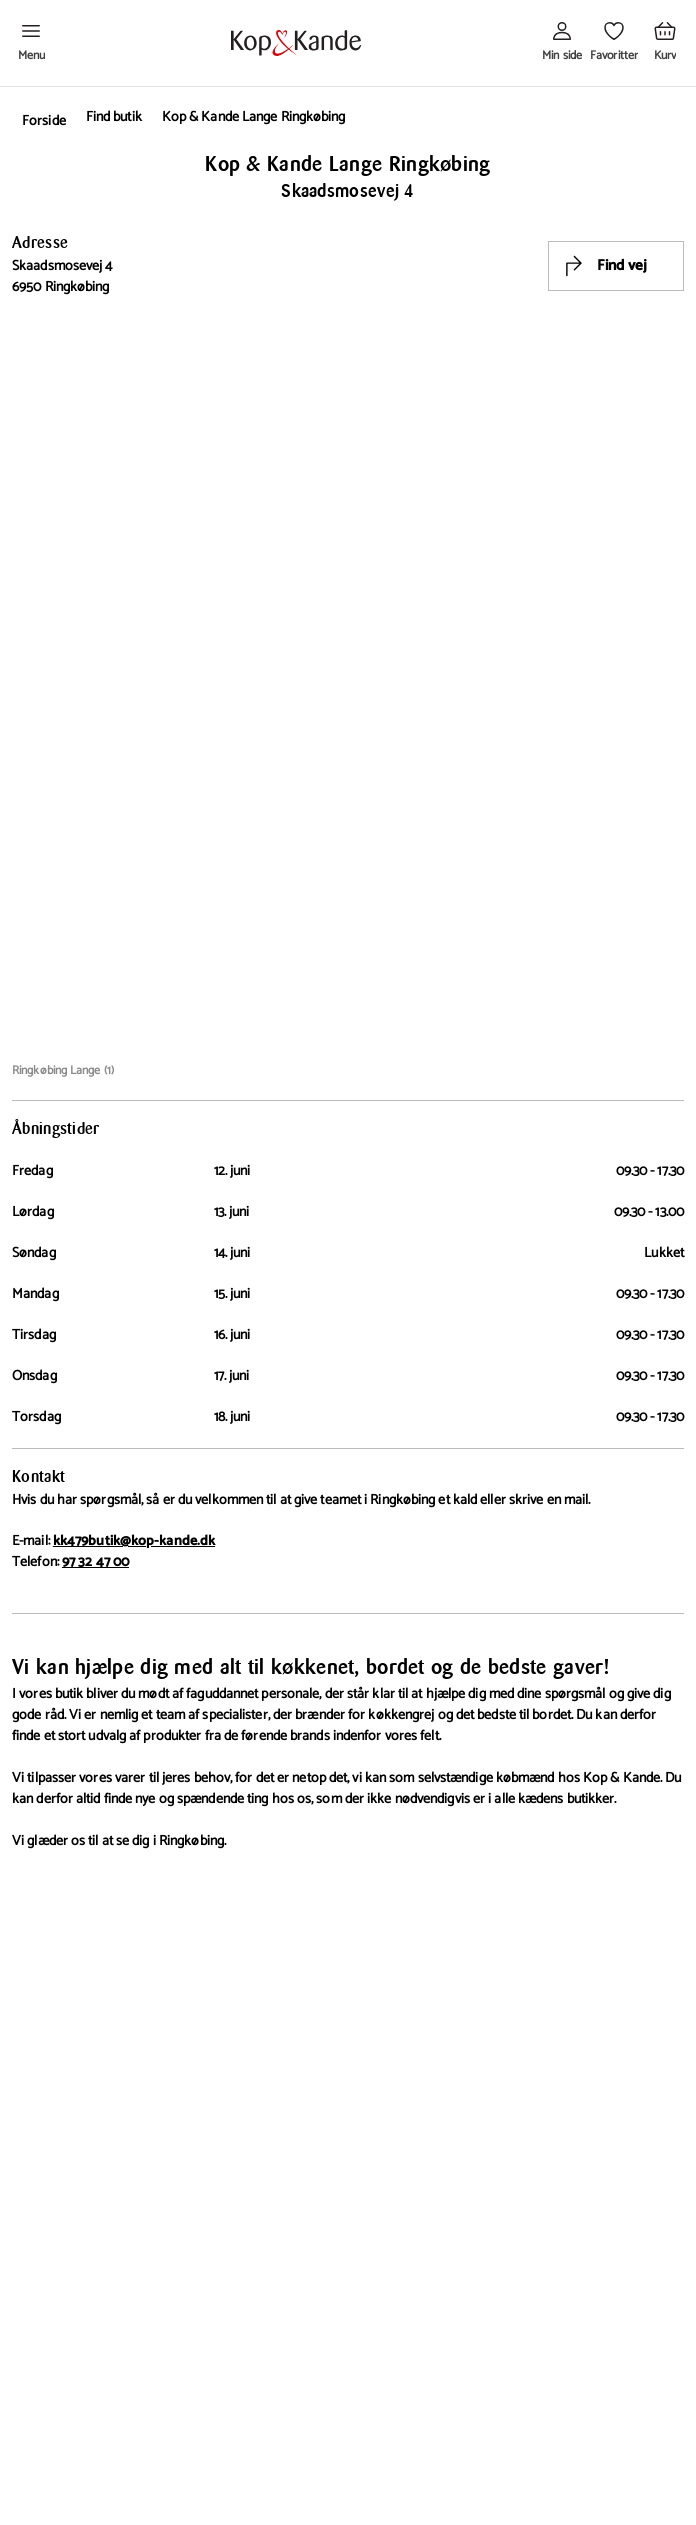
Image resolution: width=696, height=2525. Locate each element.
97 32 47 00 (95, 1562)
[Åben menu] (31, 43)
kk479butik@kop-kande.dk (134, 1541)
